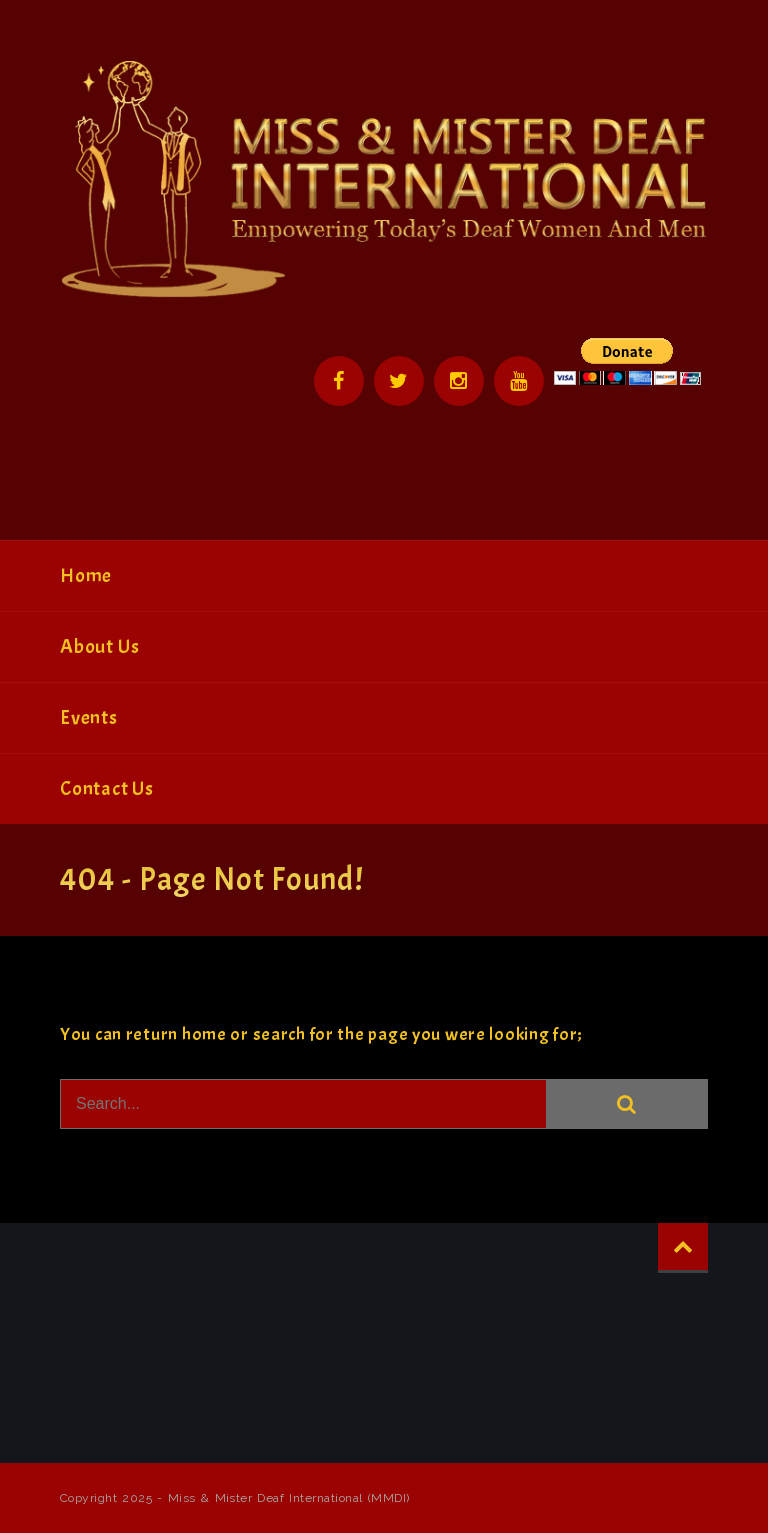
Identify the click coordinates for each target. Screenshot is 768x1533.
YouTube (519, 381)
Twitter (399, 381)
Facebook (339, 381)
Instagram (459, 381)
